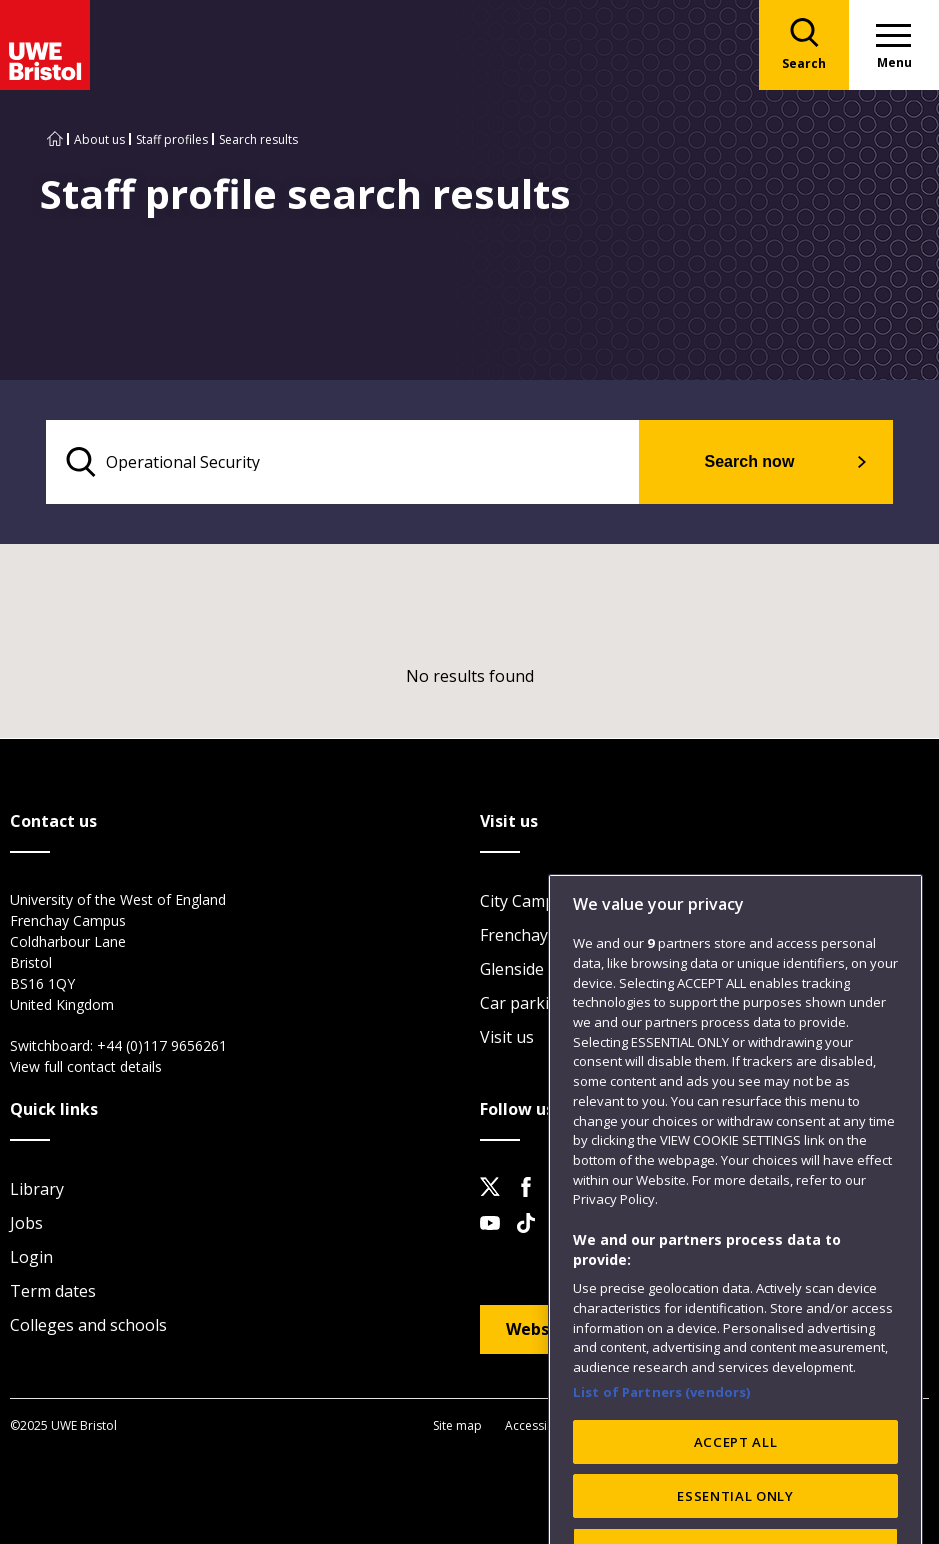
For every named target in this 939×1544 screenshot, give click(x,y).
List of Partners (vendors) (662, 1460)
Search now (750, 461)
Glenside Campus (544, 969)
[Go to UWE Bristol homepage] (55, 139)
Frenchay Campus (546, 935)
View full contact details (86, 1066)
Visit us (507, 1037)
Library (37, 1189)
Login (31, 1257)
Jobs (26, 1223)
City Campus (526, 901)
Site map (457, 1425)
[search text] (342, 462)
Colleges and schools (88, 1325)
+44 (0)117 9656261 (162, 1045)
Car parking (524, 1003)
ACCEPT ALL (736, 1510)
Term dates (53, 1291)
